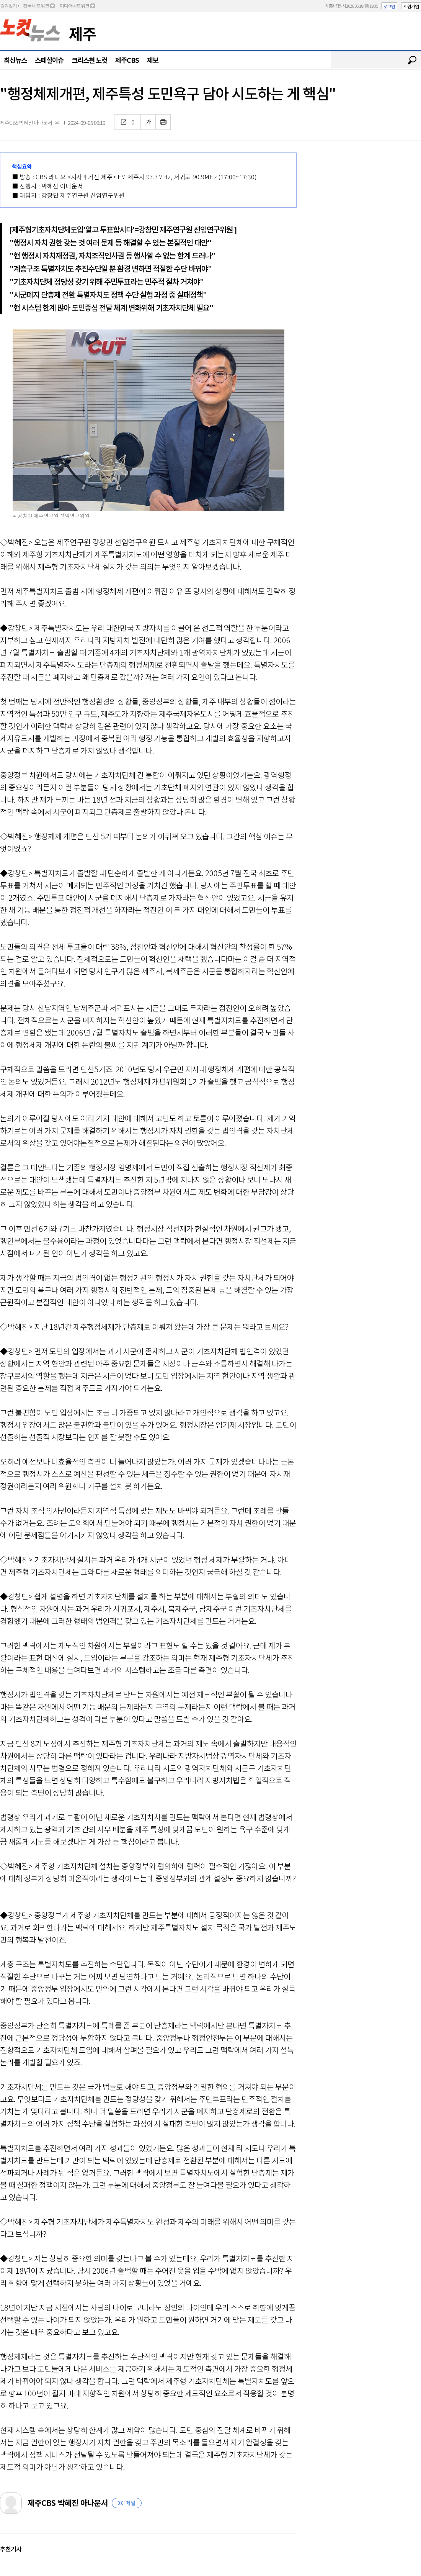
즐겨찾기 (8, 5)
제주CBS (127, 60)
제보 (152, 60)
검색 (412, 60)
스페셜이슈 (49, 60)
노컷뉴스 (30, 30)
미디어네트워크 (74, 5)
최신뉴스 (15, 60)
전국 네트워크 (36, 5)
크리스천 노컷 (89, 60)
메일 (130, 2503)
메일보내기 (57, 122)
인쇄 (163, 122)
